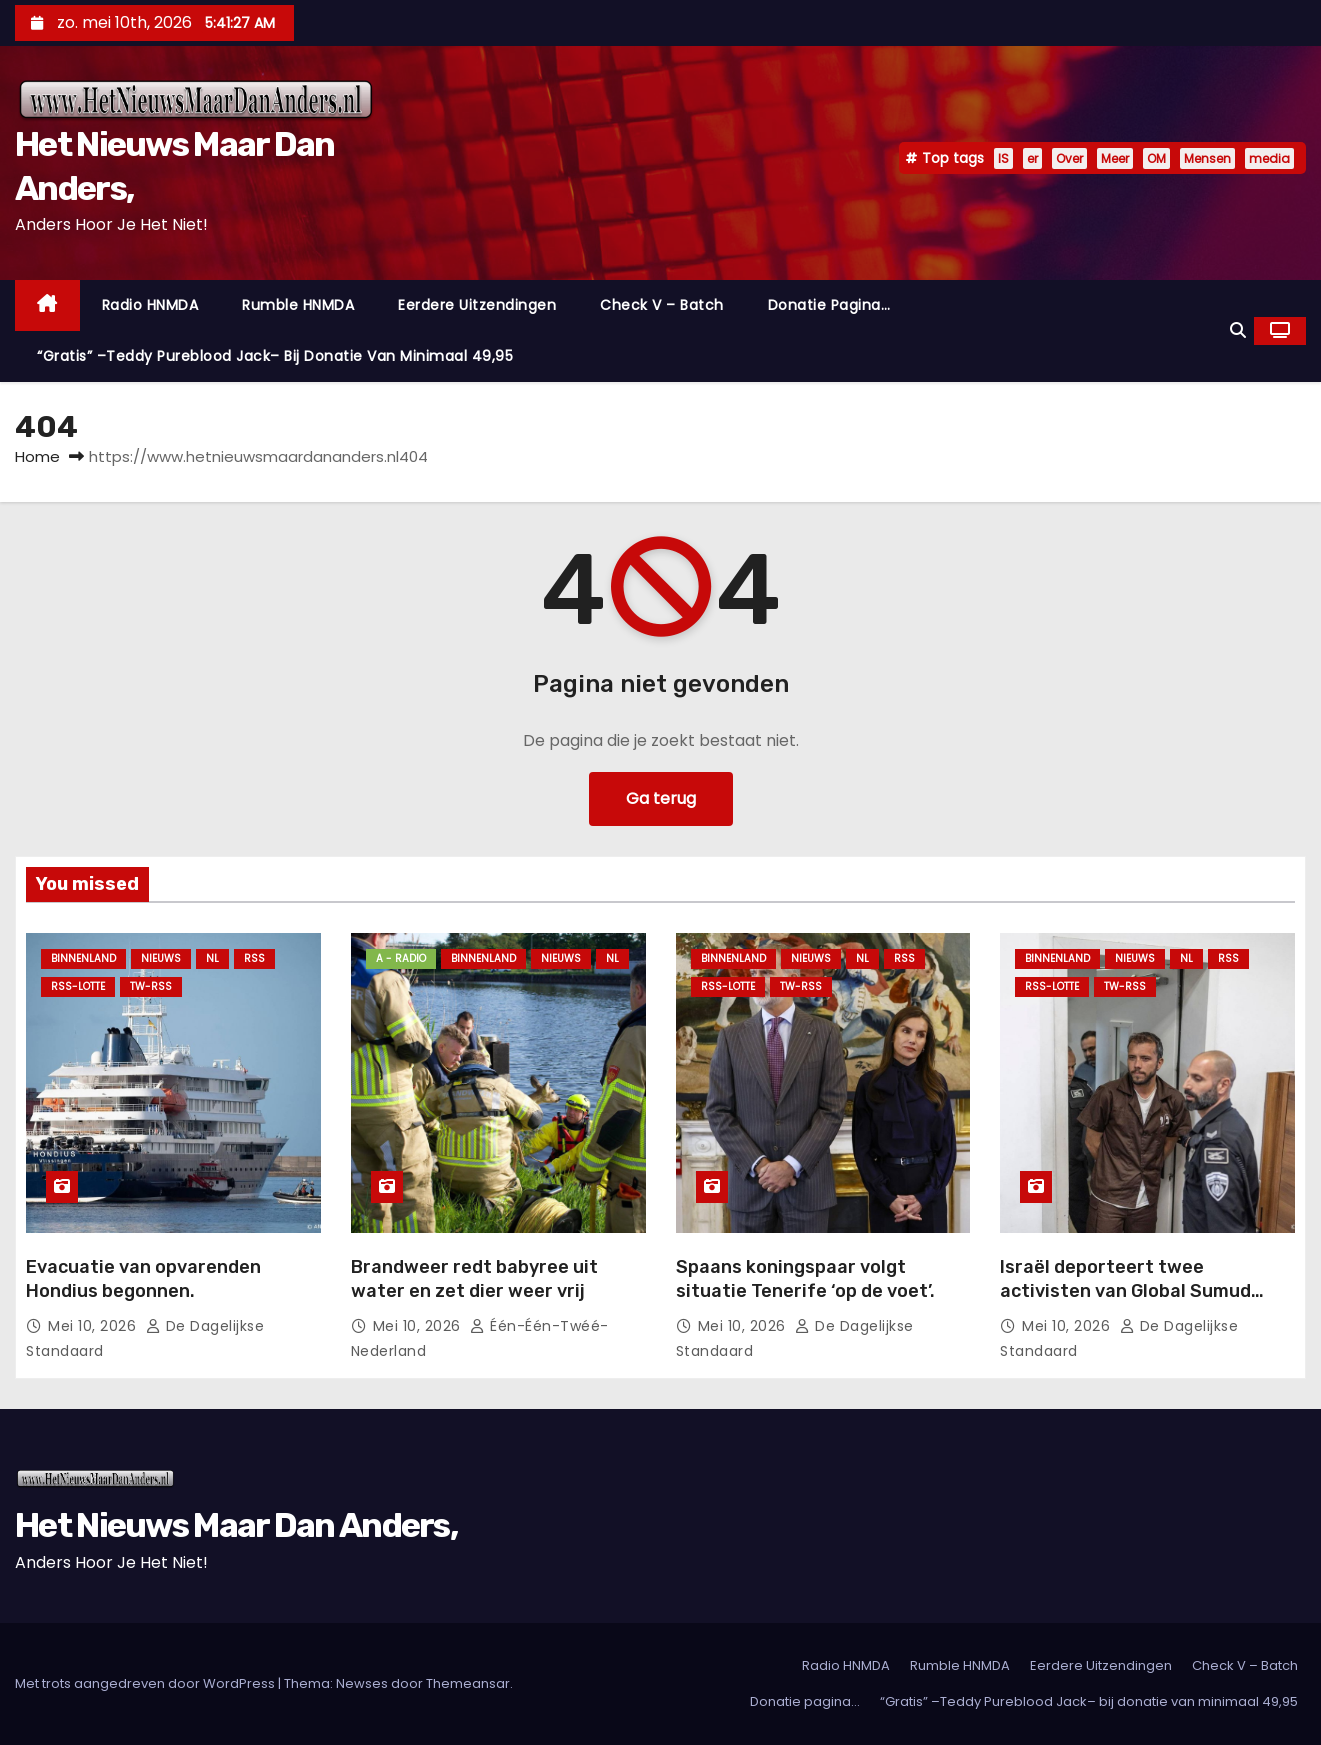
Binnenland (83, 958)
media (1269, 158)
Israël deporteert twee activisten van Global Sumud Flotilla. (1125, 1291)
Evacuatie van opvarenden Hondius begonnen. (143, 1279)
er (1032, 158)
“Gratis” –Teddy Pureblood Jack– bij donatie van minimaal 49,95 (275, 356)
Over (1069, 158)
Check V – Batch (662, 305)
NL (212, 958)
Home (37, 456)
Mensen (1207, 158)
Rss (254, 958)
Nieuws (161, 958)
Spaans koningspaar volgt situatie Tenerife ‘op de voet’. (805, 1279)
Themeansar (468, 1683)
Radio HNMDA (150, 305)
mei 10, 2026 (94, 1326)
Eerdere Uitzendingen (477, 305)
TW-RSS (151, 986)
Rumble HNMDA (298, 305)
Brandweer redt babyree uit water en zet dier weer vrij (474, 1279)
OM (1156, 158)
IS (1003, 158)
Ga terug (661, 798)
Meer (1115, 158)
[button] (1238, 330)
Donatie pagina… (829, 305)
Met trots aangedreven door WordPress (146, 1683)
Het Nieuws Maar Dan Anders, (236, 1525)
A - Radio (401, 958)
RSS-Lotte (78, 986)
